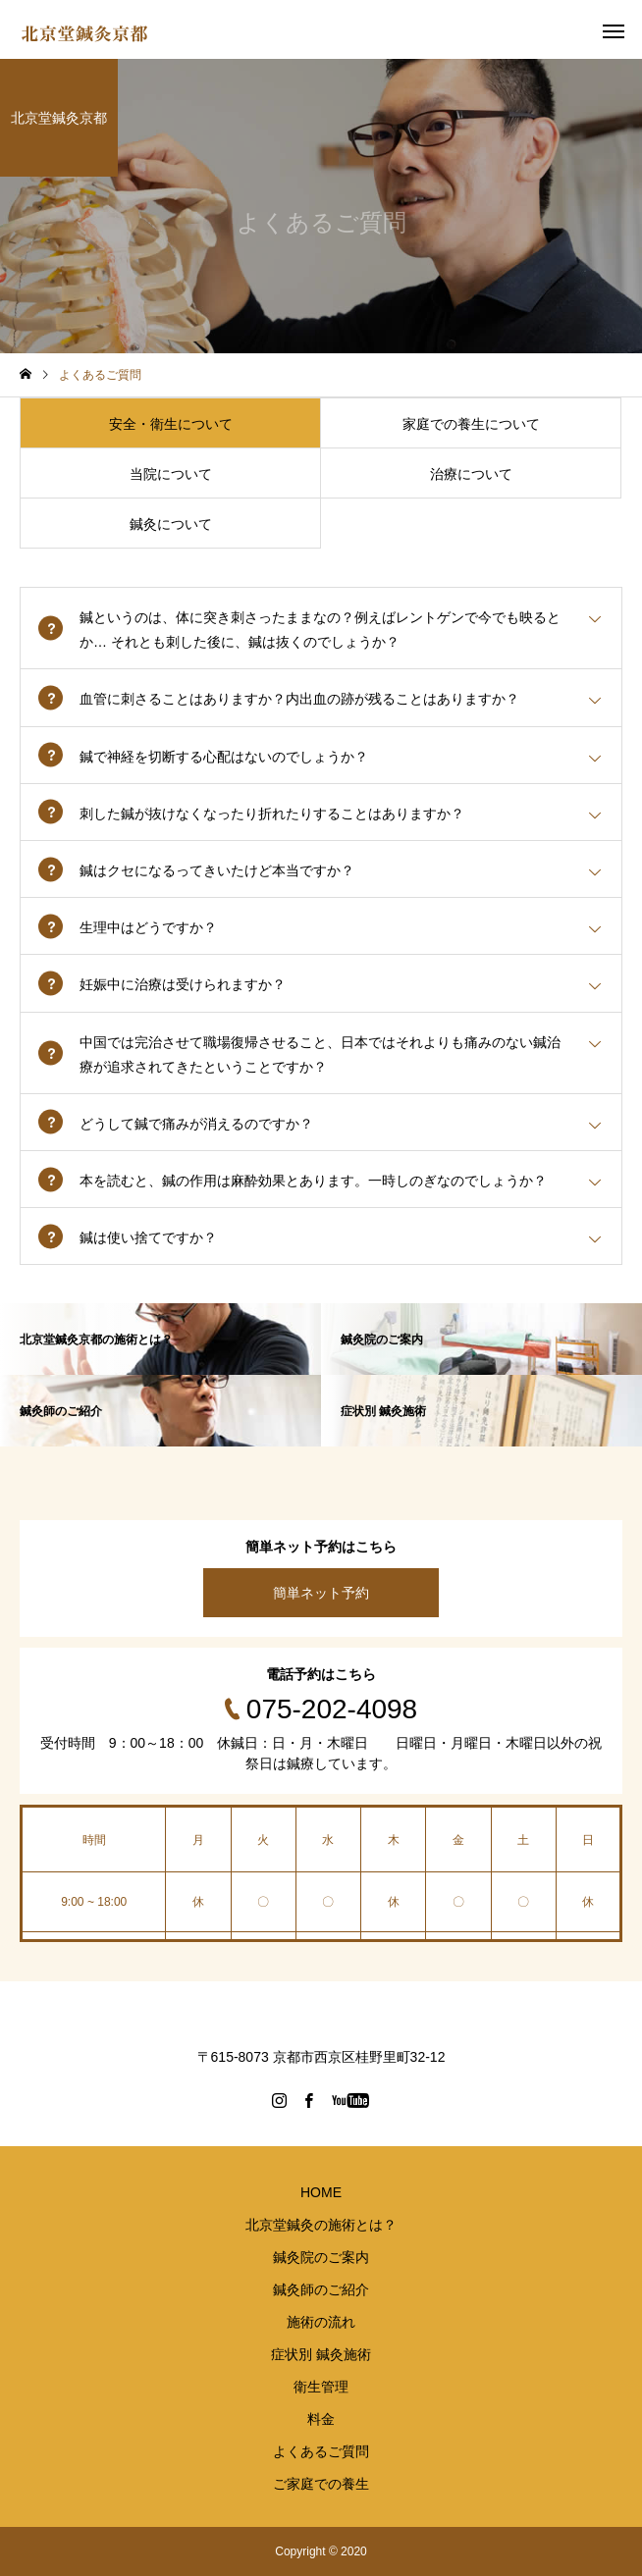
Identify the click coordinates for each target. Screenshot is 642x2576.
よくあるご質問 (321, 2451)
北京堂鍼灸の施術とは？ (321, 2225)
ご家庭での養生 (321, 2484)
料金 (321, 2419)
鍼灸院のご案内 (321, 2257)
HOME (321, 2192)
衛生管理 (321, 2386)
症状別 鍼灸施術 (321, 2354)
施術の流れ (321, 2322)
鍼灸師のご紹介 (321, 2289)
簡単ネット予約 (321, 1593)
